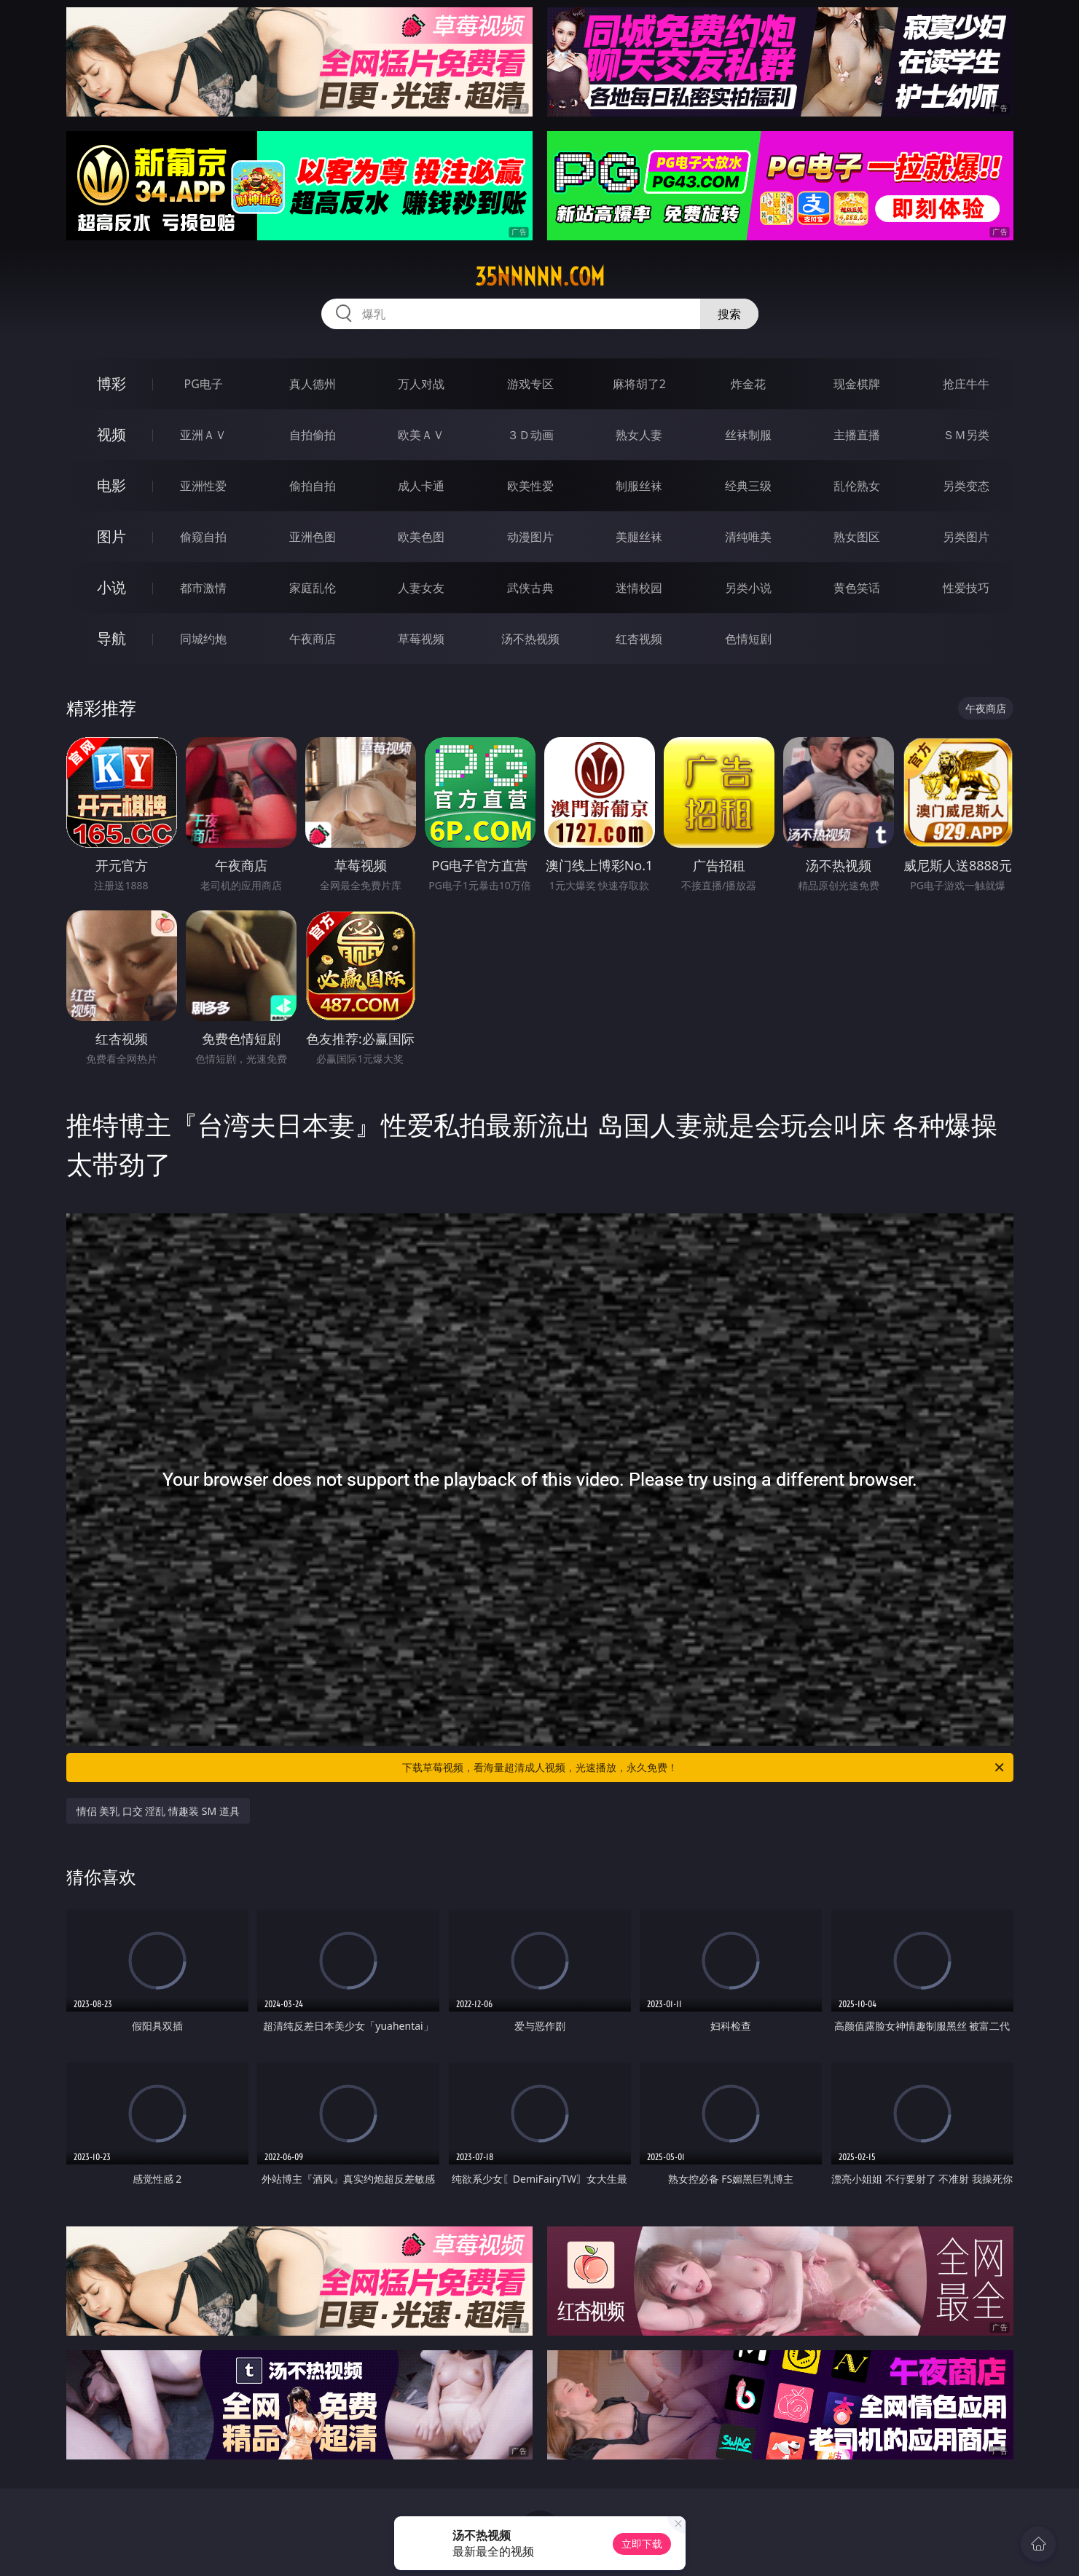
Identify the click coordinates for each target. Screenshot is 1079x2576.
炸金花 (748, 384)
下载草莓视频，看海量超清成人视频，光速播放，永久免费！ (704, 1767)
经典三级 (748, 486)
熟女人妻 (639, 435)
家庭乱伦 (312, 588)
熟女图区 (856, 537)
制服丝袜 (639, 486)
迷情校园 (639, 588)
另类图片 (966, 537)
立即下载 (641, 2544)
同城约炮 (203, 639)
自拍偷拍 (312, 435)
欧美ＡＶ (421, 435)
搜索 (729, 314)
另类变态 (966, 486)
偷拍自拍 (312, 486)
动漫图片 (530, 537)
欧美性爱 (530, 486)
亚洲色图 (312, 537)
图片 (111, 536)
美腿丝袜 (639, 537)
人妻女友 (421, 588)
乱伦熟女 (856, 486)
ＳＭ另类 (966, 435)
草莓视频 (421, 639)
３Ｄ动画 (530, 435)
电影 (111, 485)
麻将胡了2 (639, 384)
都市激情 (203, 588)
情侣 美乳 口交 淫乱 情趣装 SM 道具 (158, 1811)
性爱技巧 (966, 588)
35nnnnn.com (540, 276)
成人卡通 (421, 486)
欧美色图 (421, 537)
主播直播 (856, 435)
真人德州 (312, 384)
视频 (111, 434)
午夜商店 (312, 639)
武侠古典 (530, 588)
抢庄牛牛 (966, 384)
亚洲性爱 (203, 486)
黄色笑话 (856, 588)
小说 (111, 587)
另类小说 (748, 588)
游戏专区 (530, 384)
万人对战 (421, 384)
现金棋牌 (856, 384)
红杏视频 (639, 639)
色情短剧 (748, 639)
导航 (111, 638)
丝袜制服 (748, 435)
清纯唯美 (748, 537)
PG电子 (203, 384)
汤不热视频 (530, 639)
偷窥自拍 (203, 537)
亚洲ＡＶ (203, 435)
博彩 (111, 383)
